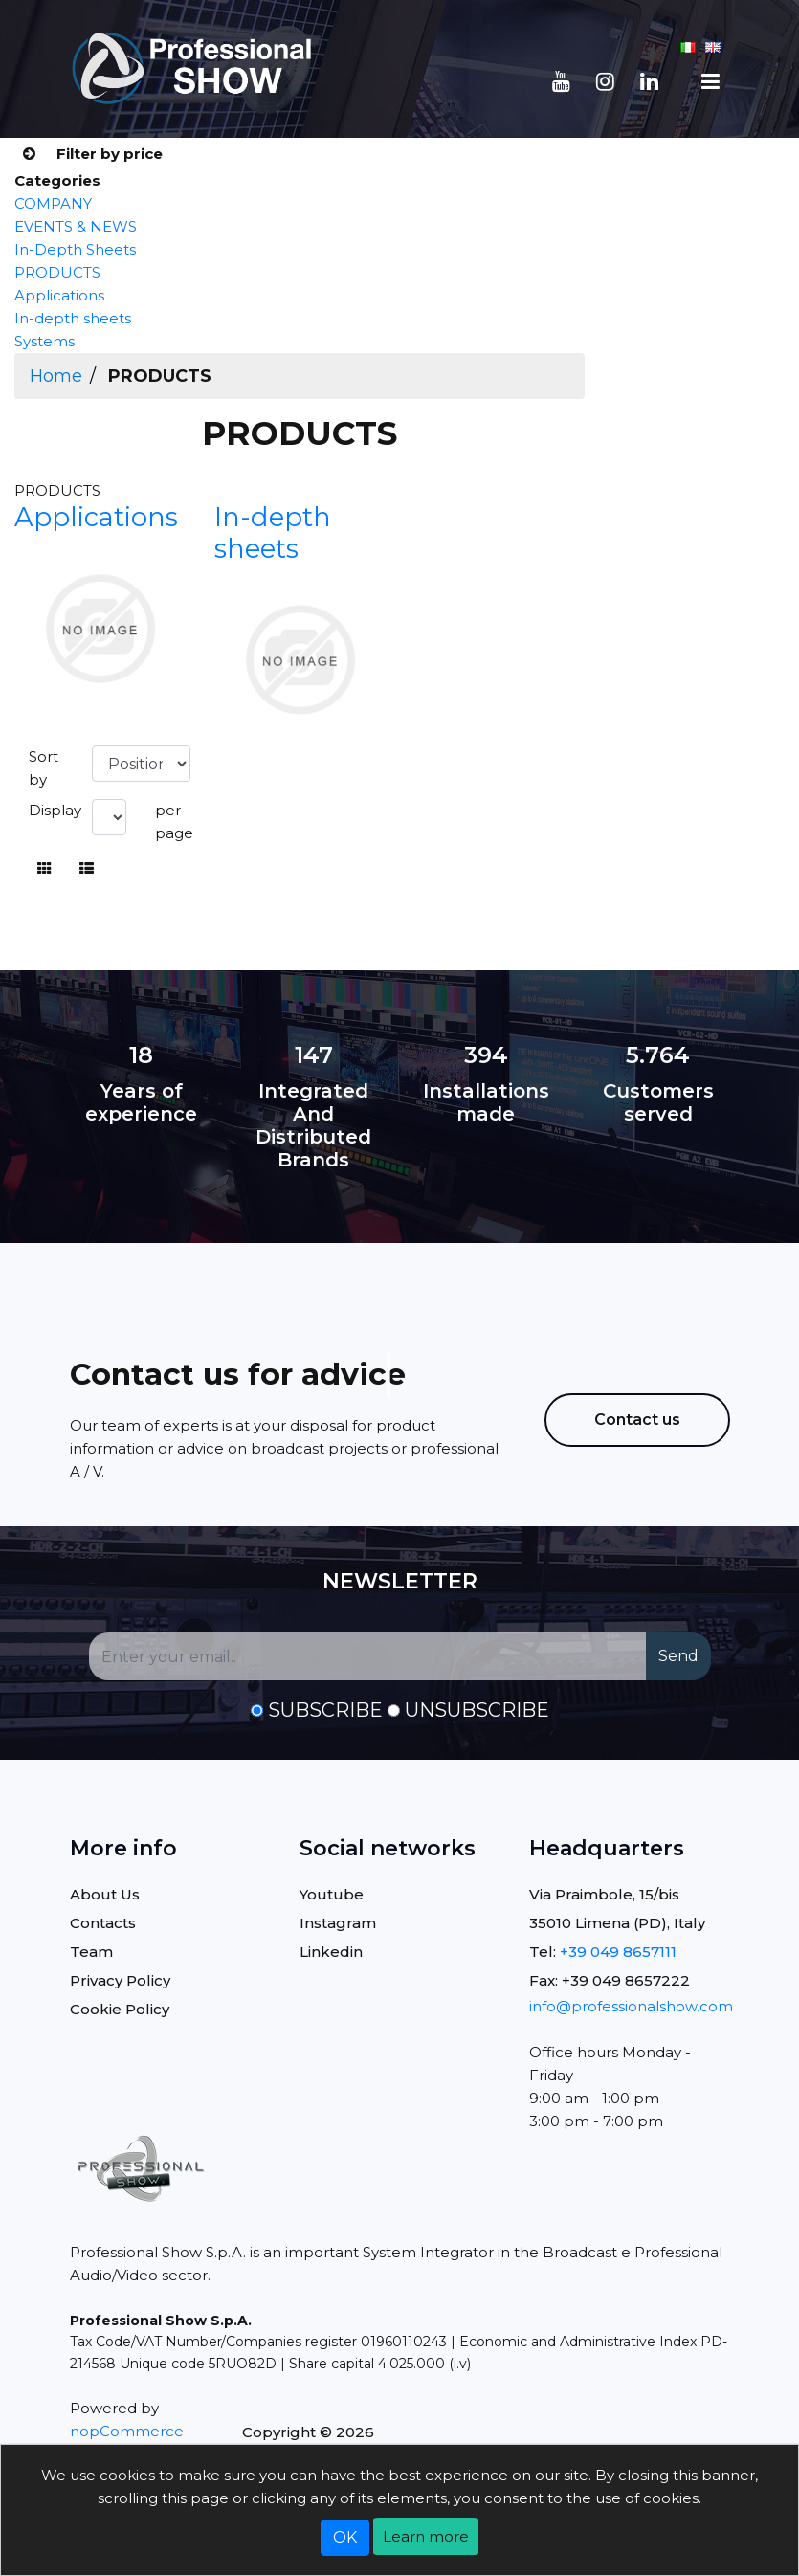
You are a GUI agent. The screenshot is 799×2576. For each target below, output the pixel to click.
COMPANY (53, 203)
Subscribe (325, 1710)
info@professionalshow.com (631, 2006)
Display (55, 810)
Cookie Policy (119, 2009)
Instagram (338, 1923)
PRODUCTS (57, 272)
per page (174, 821)
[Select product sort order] (140, 763)
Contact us (637, 1419)
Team (91, 1952)
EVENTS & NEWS (75, 226)
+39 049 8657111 (618, 1952)
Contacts (103, 1923)
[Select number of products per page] (109, 817)
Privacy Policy (120, 1980)
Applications (59, 295)
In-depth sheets (72, 318)
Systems (44, 341)
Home (56, 376)
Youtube (332, 1894)
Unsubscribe (477, 1710)
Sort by (43, 767)
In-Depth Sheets (75, 249)
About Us (105, 1894)
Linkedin (331, 1952)
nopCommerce (127, 2431)
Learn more (426, 2536)
